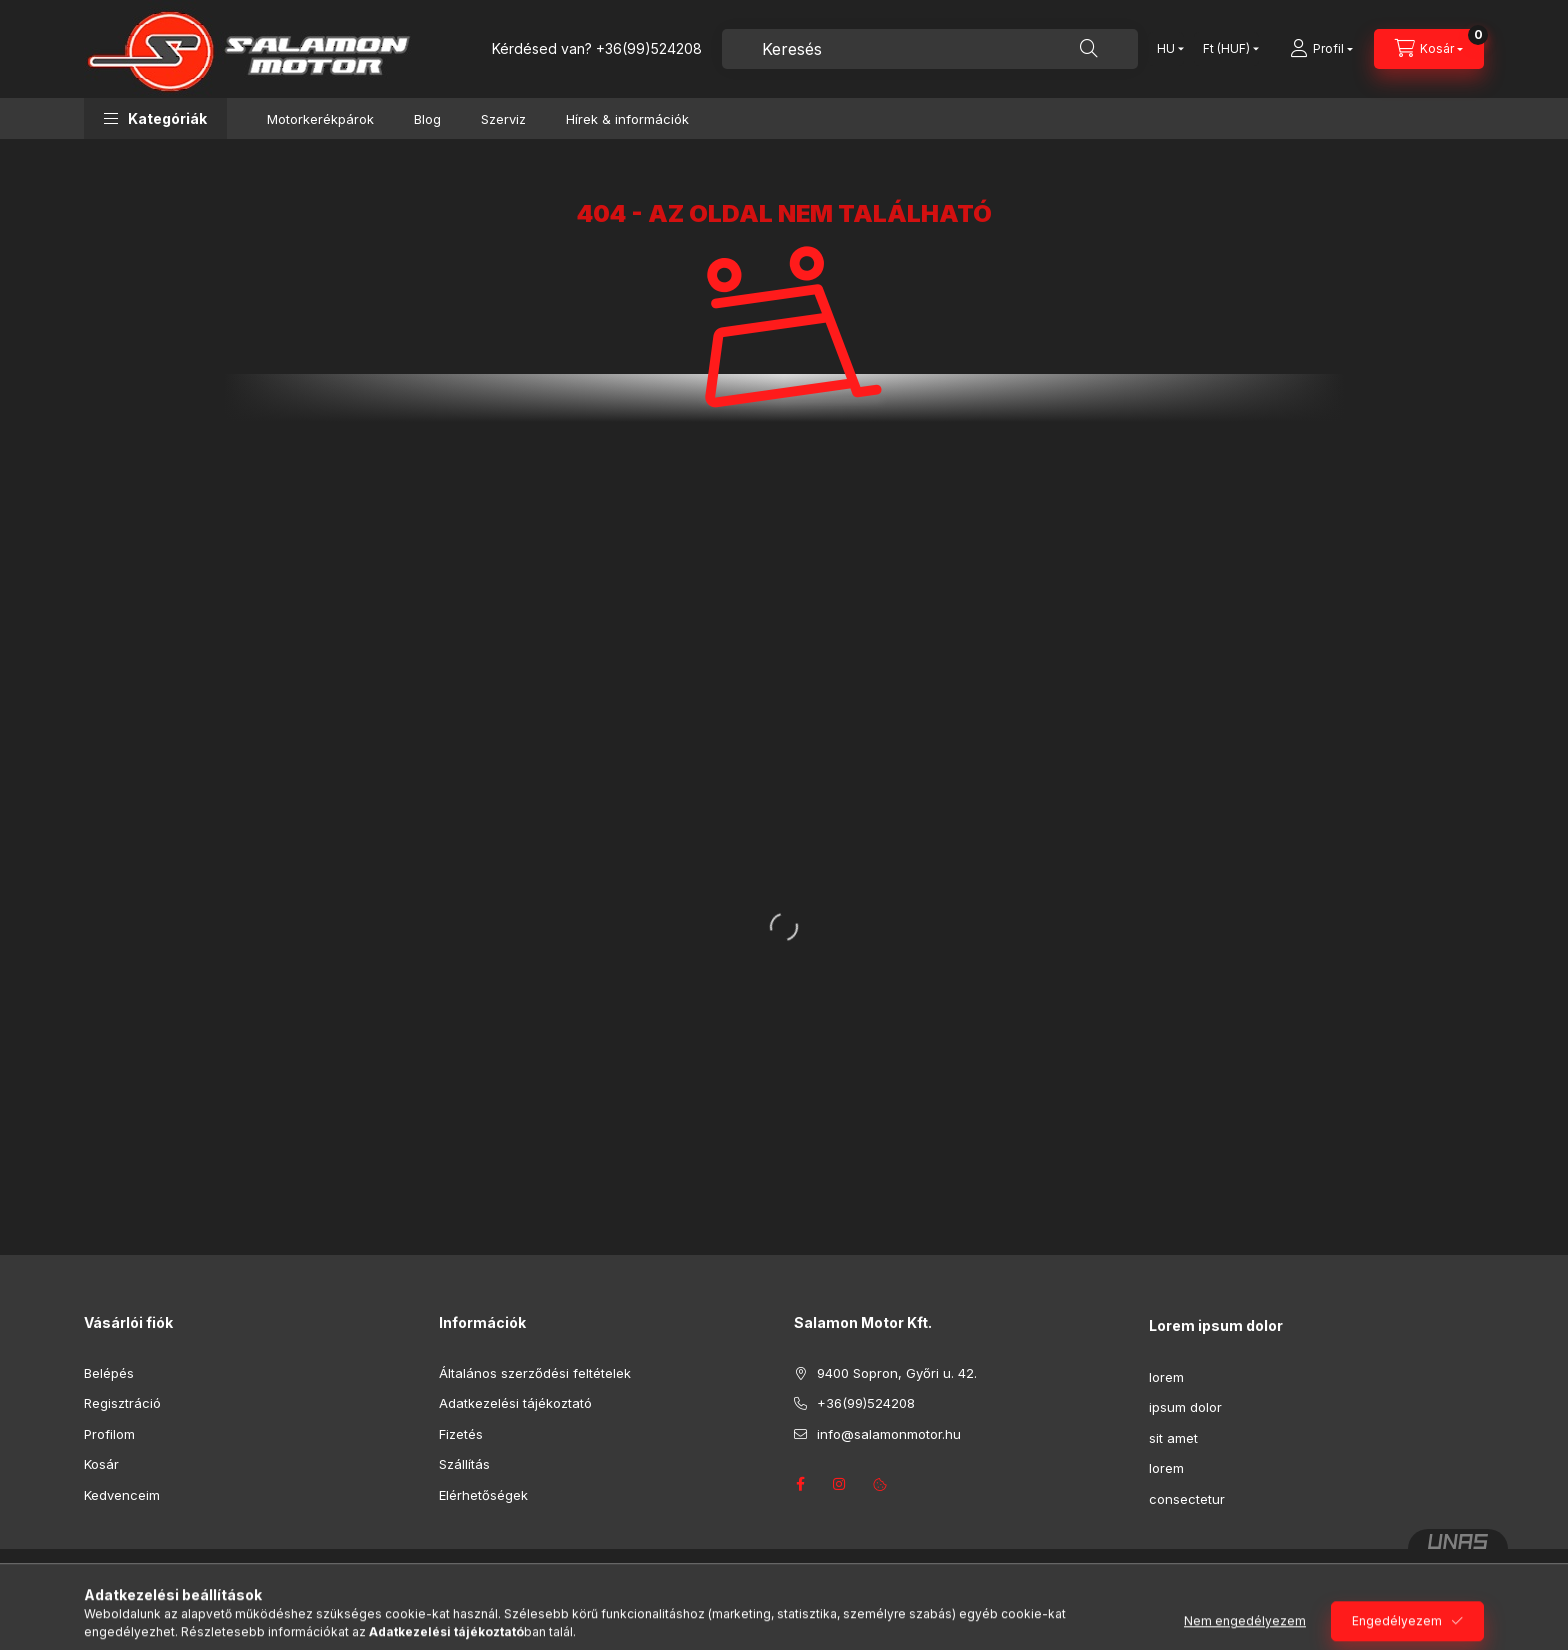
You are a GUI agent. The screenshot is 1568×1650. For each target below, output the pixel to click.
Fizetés (461, 1434)
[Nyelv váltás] (1166, 49)
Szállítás (464, 1464)
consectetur (1187, 1499)
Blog (427, 119)
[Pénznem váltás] (1226, 49)
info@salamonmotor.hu (889, 1434)
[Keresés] (1089, 49)
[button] (155, 118)
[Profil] (1321, 49)
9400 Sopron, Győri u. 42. (897, 1373)
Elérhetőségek (483, 1495)
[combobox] (930, 49)
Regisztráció (122, 1403)
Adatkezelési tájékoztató (515, 1403)
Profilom (109, 1434)
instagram (840, 1484)
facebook (800, 1484)
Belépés (109, 1373)
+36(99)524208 (649, 48)
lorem (1166, 1377)
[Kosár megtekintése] (1429, 49)
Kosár (101, 1464)
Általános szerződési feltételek (535, 1373)
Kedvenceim (122, 1495)
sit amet (1173, 1438)
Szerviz (503, 119)
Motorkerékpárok (320, 119)
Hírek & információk (627, 119)
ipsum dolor (1185, 1407)
